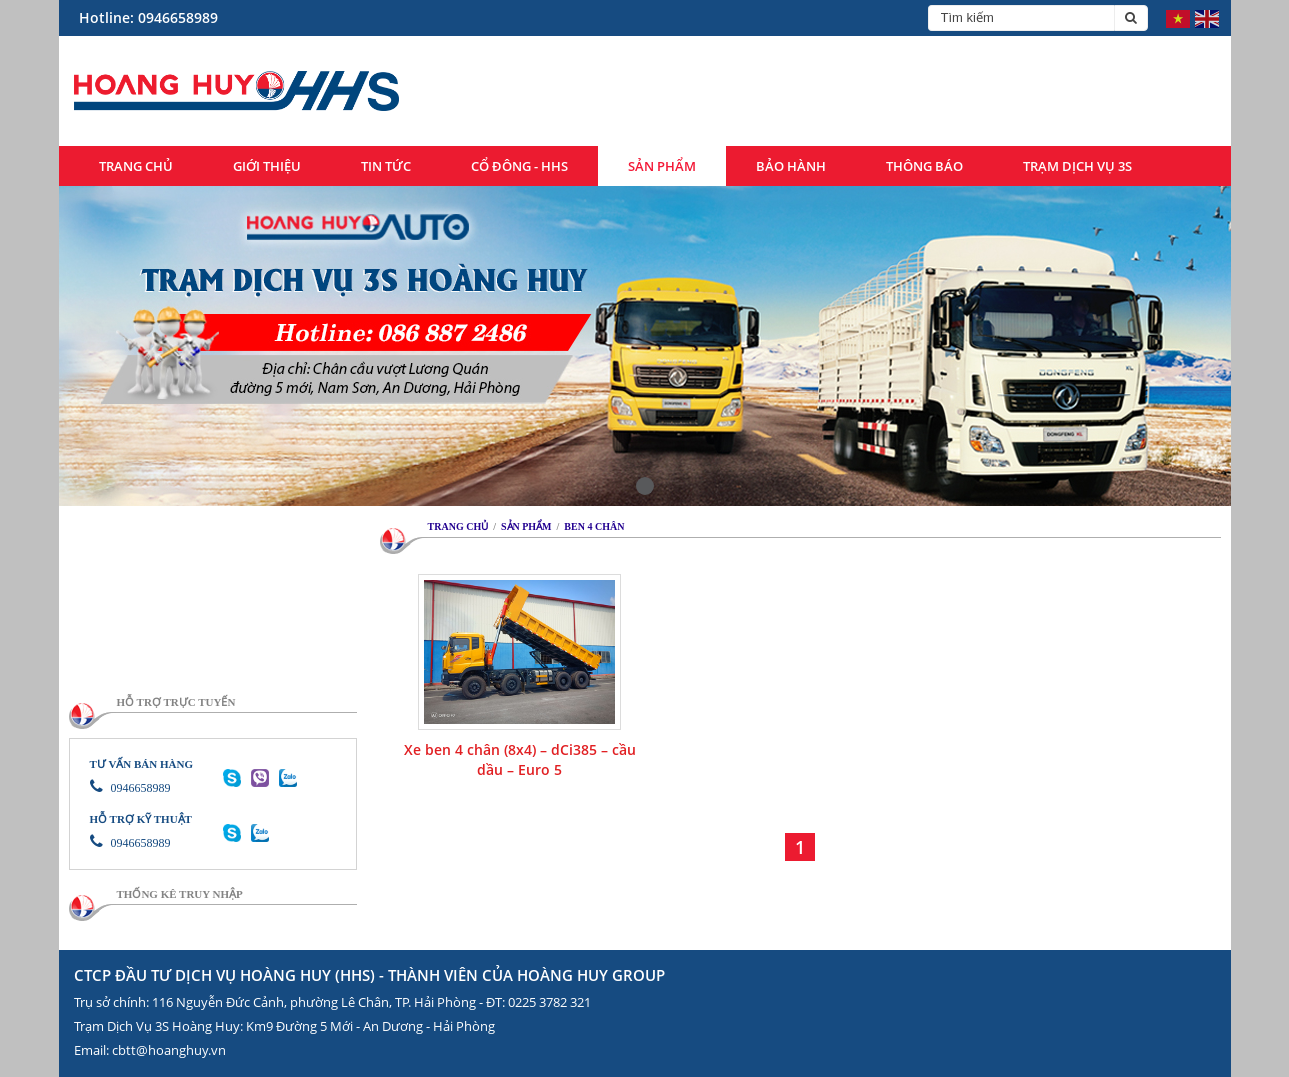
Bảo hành (791, 166)
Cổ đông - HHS (519, 166)
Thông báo (924, 166)
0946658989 (130, 788)
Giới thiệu (267, 166)
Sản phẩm (662, 166)
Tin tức (386, 166)
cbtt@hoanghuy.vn (169, 1050)
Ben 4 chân (594, 526)
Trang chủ (136, 166)
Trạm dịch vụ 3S (1077, 166)
